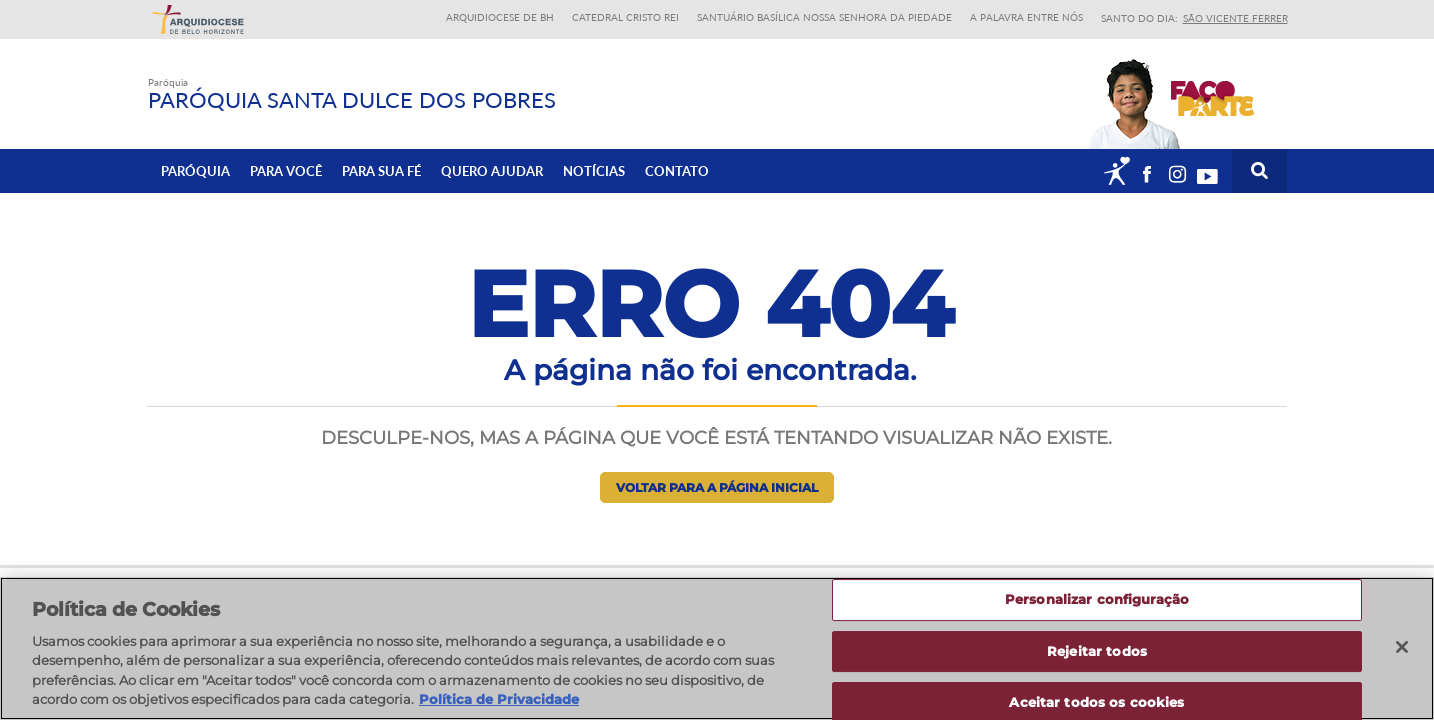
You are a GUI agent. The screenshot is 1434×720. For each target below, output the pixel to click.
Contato (677, 171)
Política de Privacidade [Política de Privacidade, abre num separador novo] (499, 708)
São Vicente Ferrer (1235, 18)
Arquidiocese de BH (500, 17)
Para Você (286, 171)
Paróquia (195, 171)
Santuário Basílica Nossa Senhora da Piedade (824, 17)
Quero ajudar (492, 171)
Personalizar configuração (1097, 607)
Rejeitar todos (1097, 658)
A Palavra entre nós (1026, 17)
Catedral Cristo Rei (625, 17)
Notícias (594, 171)
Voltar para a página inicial (717, 487)
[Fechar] (1402, 655)
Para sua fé (381, 171)
